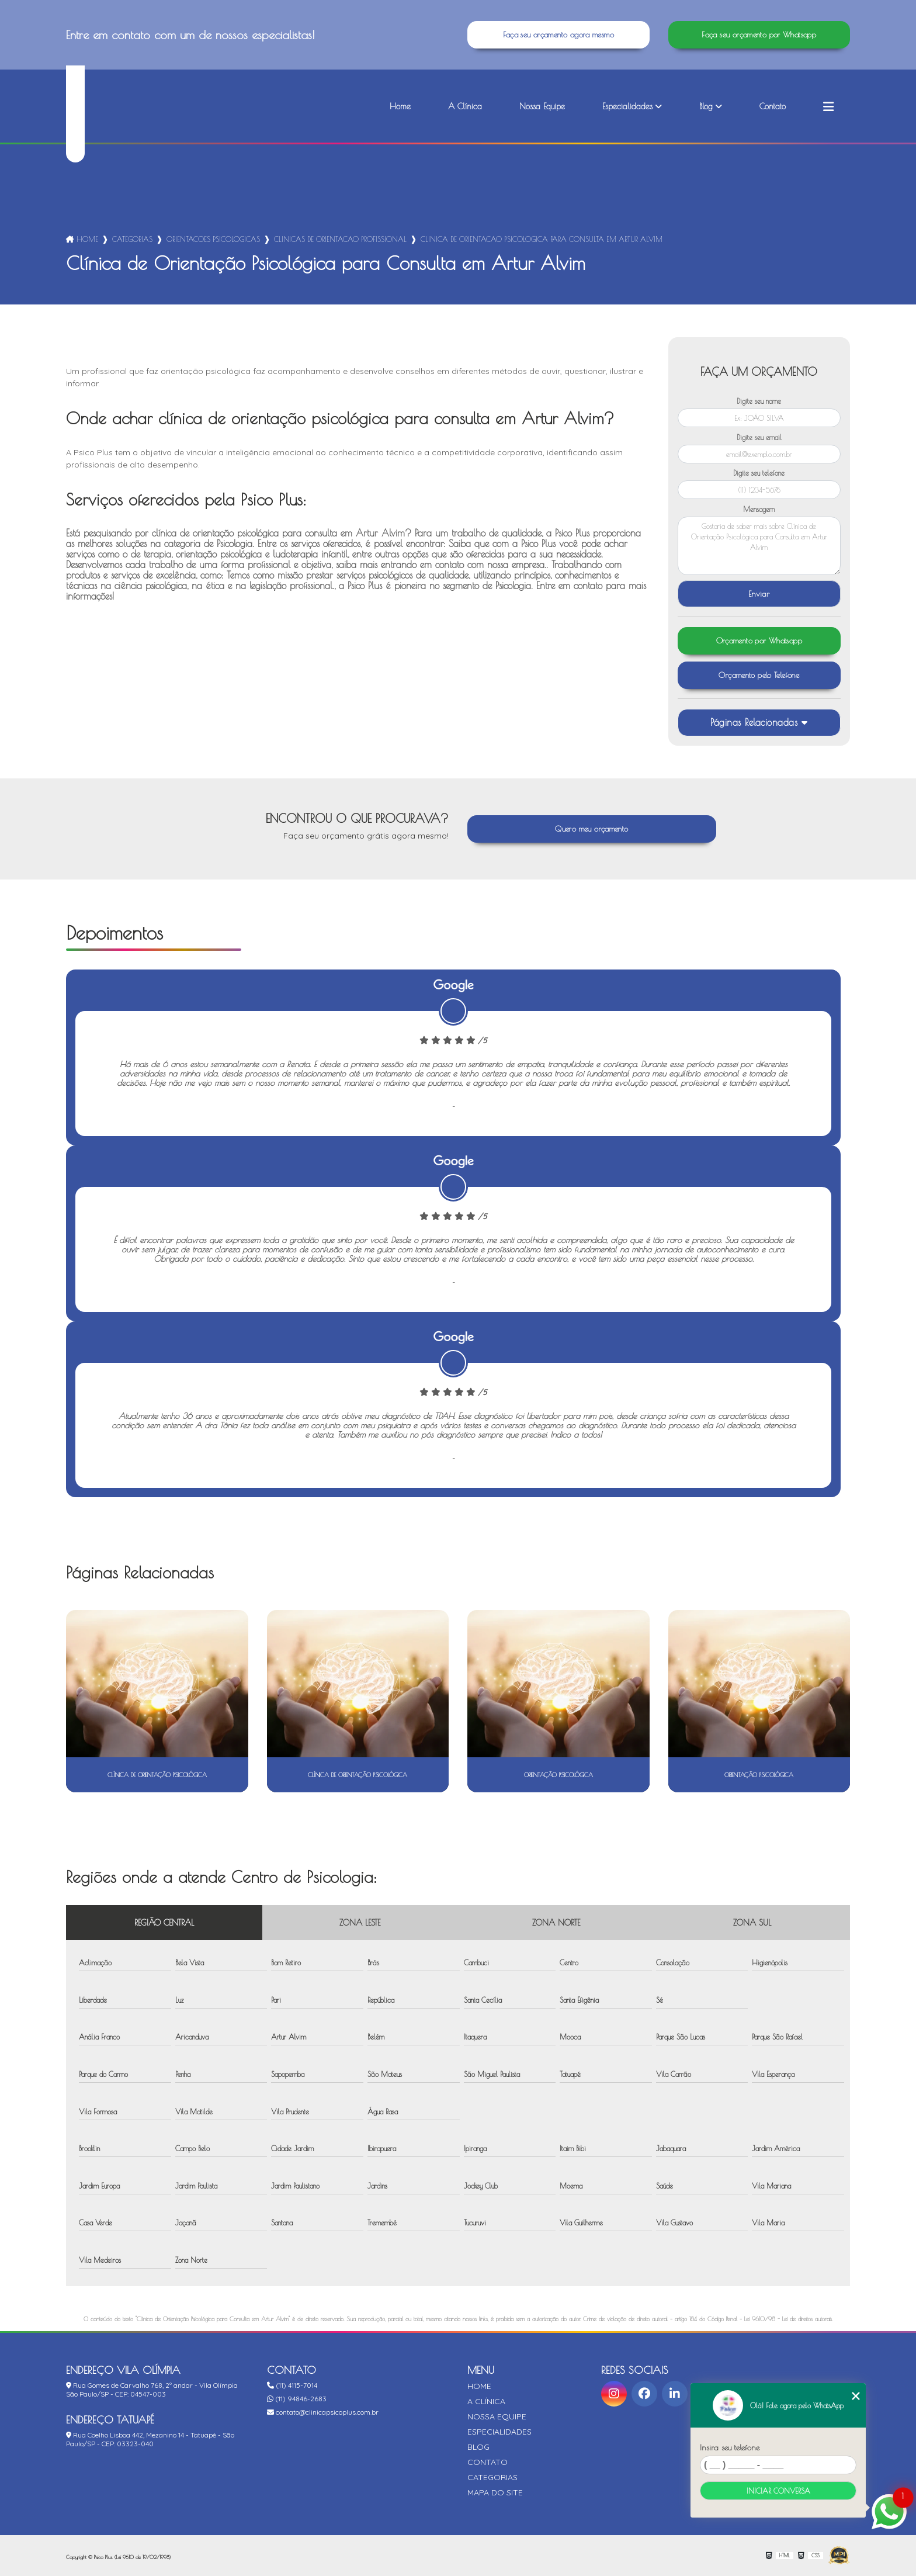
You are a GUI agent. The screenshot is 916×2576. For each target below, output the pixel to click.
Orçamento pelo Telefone (759, 675)
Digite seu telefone (759, 473)
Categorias (132, 239)
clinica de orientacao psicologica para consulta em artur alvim (541, 239)
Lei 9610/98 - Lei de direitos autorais (788, 2318)
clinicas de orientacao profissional (340, 239)
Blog (706, 106)
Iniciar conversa (778, 2491)
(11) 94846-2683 (297, 2398)
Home (400, 106)
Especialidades (627, 106)
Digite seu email (759, 437)
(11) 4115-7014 (292, 2385)
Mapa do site (495, 2492)
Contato (772, 106)
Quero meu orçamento (591, 829)
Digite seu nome (759, 401)
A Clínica (465, 106)
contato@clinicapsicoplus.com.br (323, 2412)
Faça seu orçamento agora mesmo (558, 34)
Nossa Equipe (542, 106)
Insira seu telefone (729, 2447)
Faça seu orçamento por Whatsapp (759, 34)
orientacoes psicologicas (213, 239)
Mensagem (759, 509)
